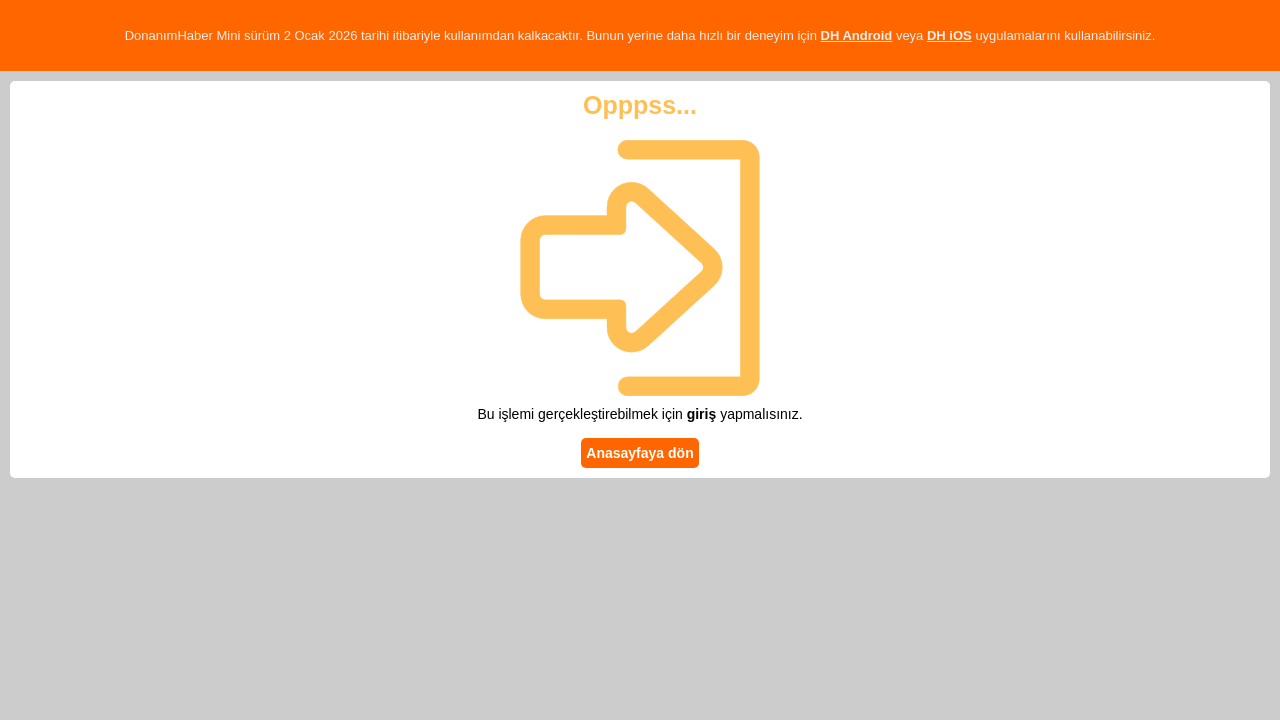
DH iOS (949, 35)
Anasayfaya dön (639, 453)
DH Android (857, 35)
